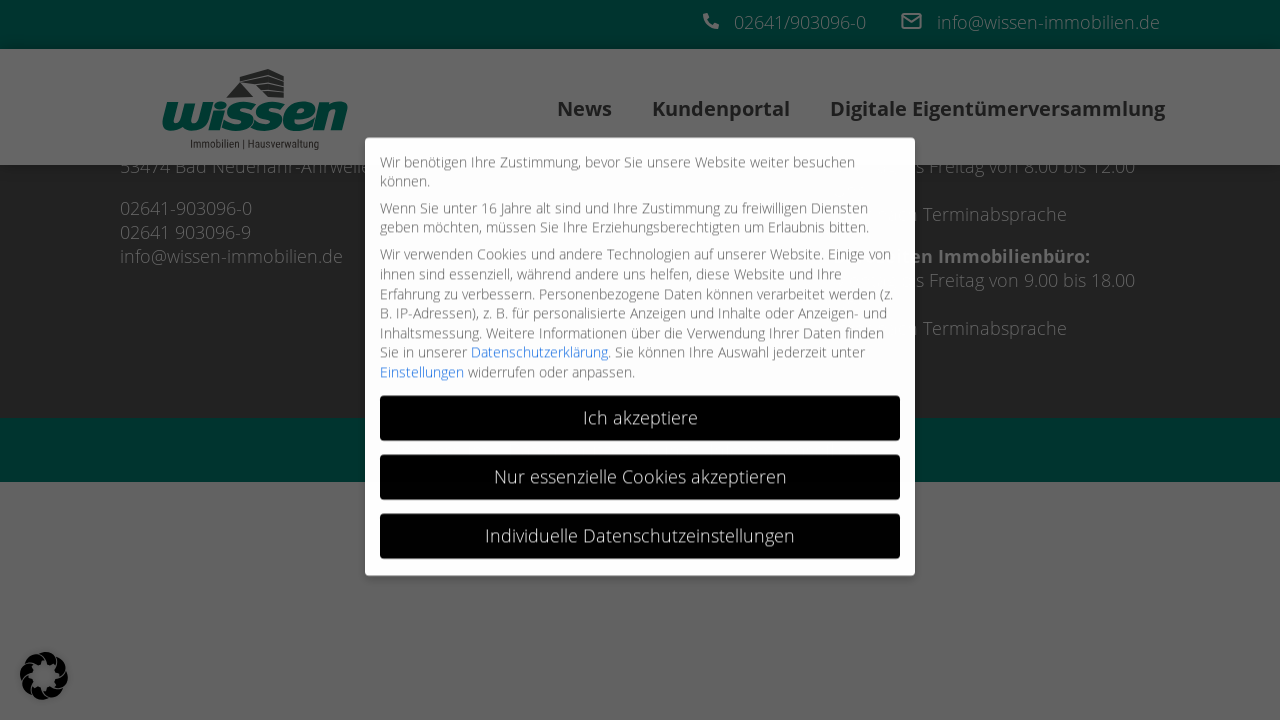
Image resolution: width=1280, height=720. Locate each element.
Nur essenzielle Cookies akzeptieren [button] (640, 469)
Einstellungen (422, 364)
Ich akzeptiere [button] (640, 410)
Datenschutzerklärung (539, 345)
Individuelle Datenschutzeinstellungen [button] (640, 528)
